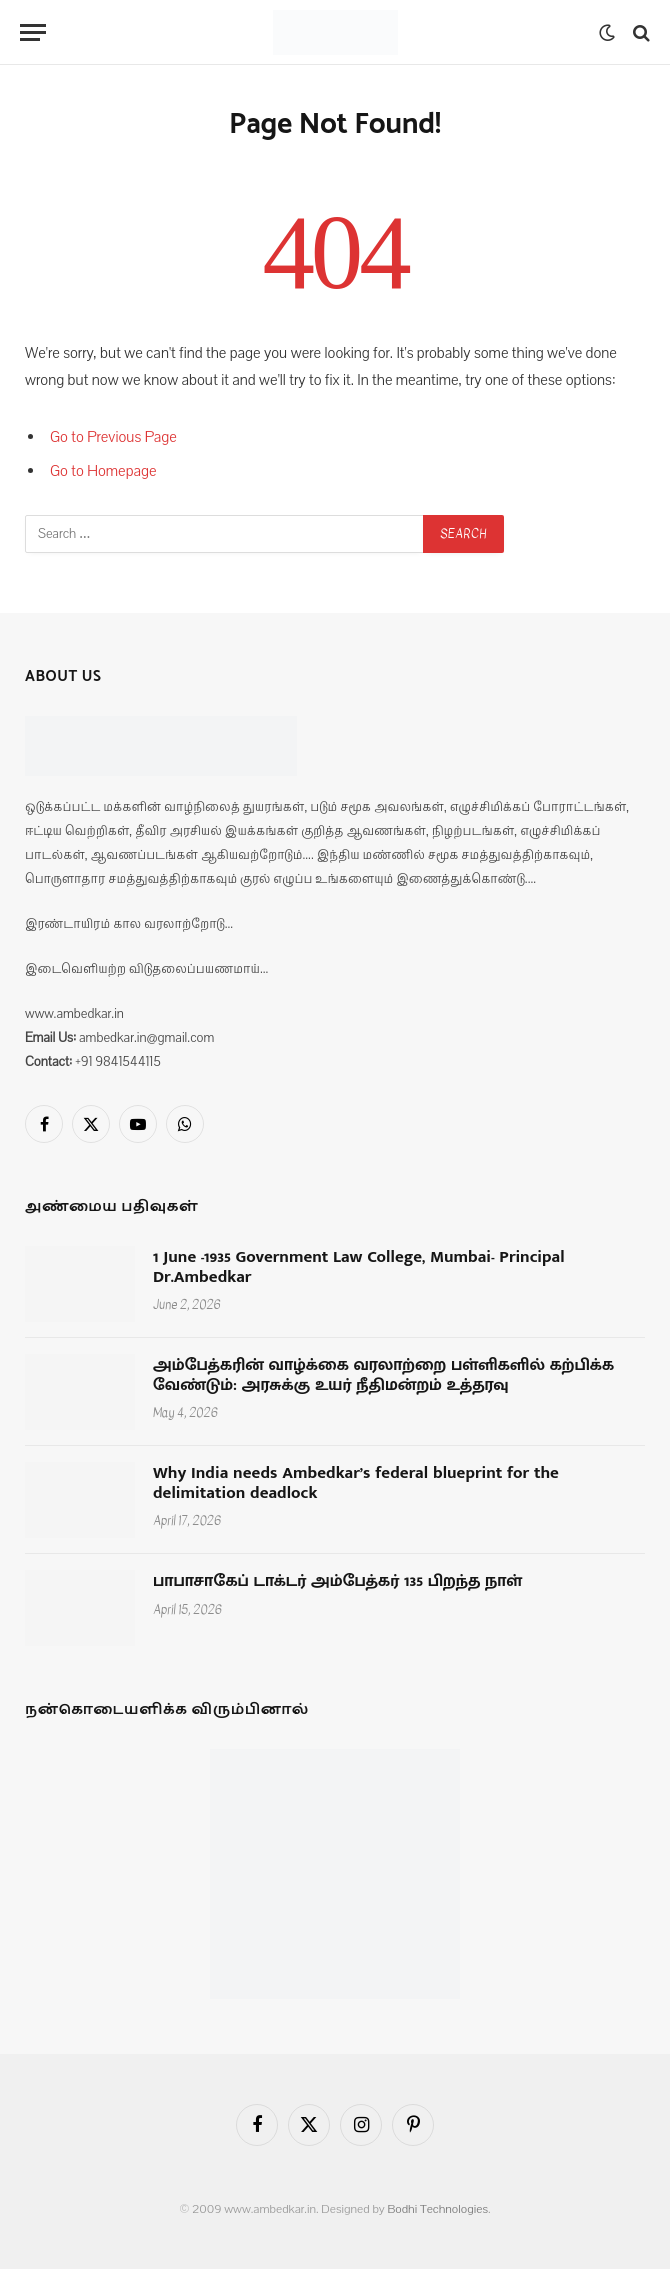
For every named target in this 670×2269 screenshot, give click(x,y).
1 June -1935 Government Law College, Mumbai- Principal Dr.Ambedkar (359, 1267)
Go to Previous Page (113, 437)
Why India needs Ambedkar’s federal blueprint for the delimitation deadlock (356, 1483)
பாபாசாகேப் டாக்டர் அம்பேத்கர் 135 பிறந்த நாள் (337, 1582)
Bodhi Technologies (437, 2209)
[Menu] (33, 32)
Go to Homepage (103, 471)
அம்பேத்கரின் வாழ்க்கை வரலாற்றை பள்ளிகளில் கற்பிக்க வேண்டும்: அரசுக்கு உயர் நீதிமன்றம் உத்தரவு (383, 1375)
